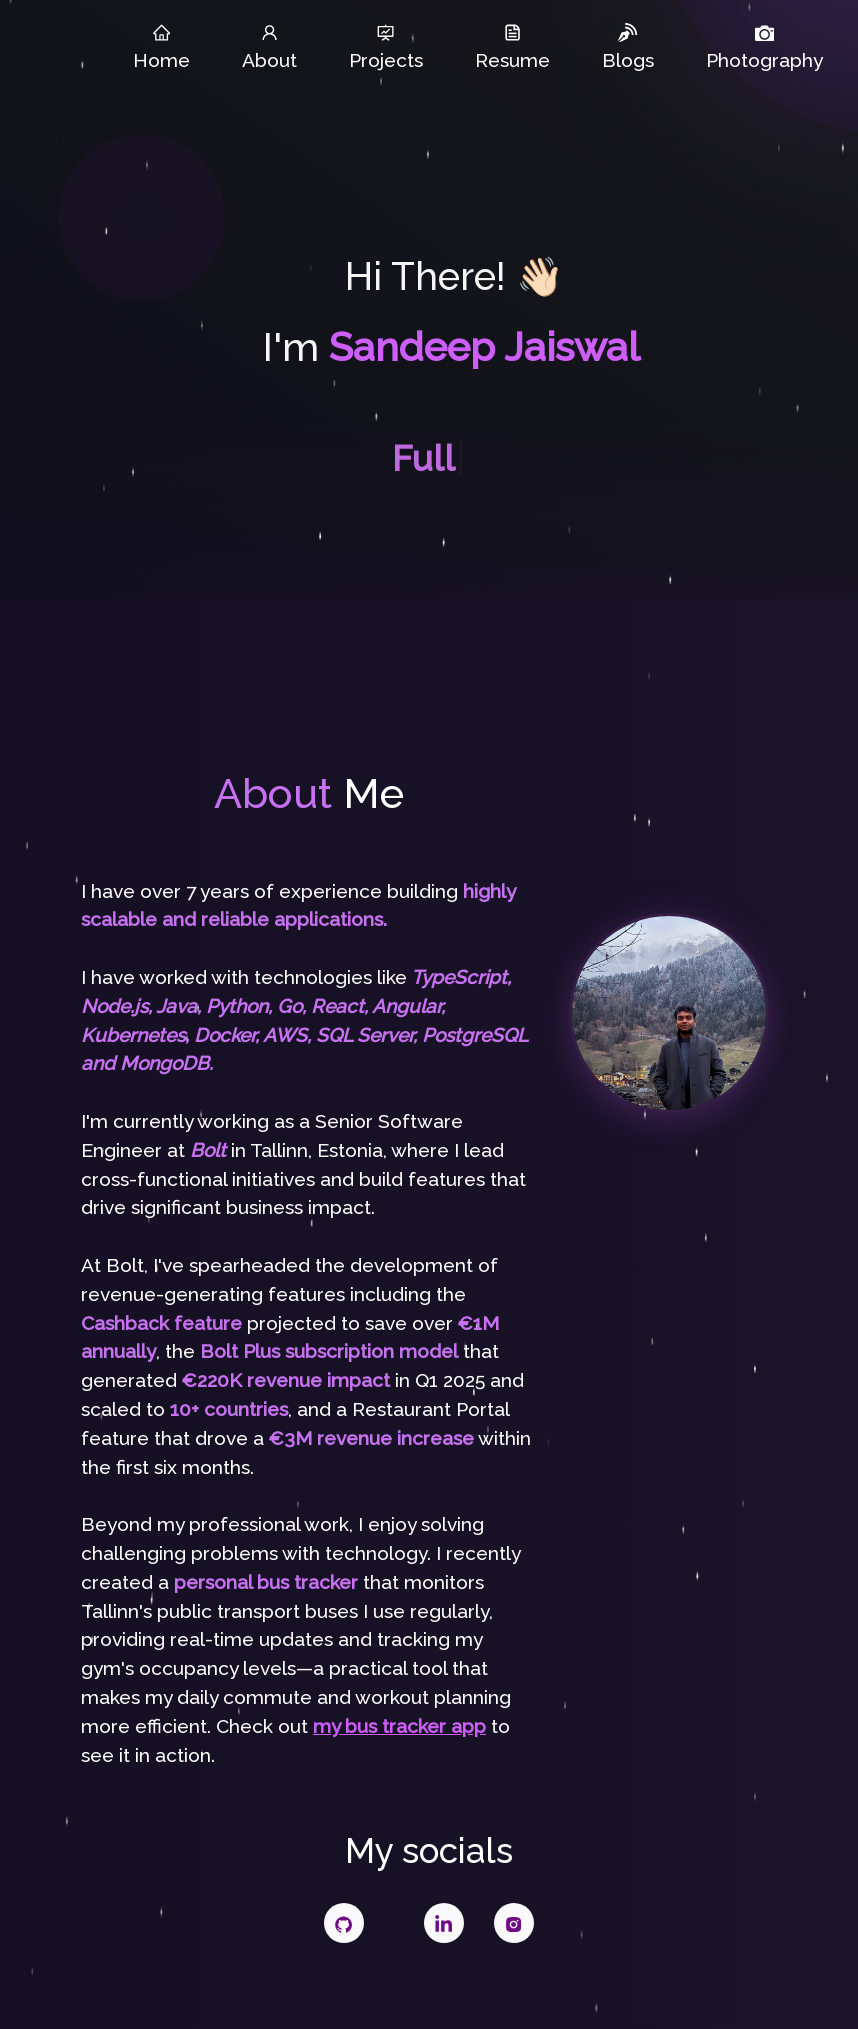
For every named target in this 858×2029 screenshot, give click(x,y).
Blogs (628, 47)
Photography (764, 47)
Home (161, 47)
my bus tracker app (399, 1726)
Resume (512, 47)
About (269, 47)
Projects (386, 47)
